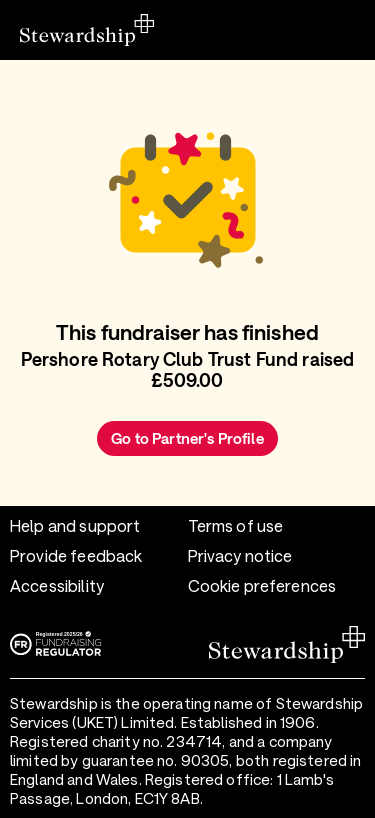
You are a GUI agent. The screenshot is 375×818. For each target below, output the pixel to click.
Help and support (75, 525)
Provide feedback (76, 555)
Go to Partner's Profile (187, 438)
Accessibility (57, 585)
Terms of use (236, 525)
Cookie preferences (262, 585)
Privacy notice (240, 555)
